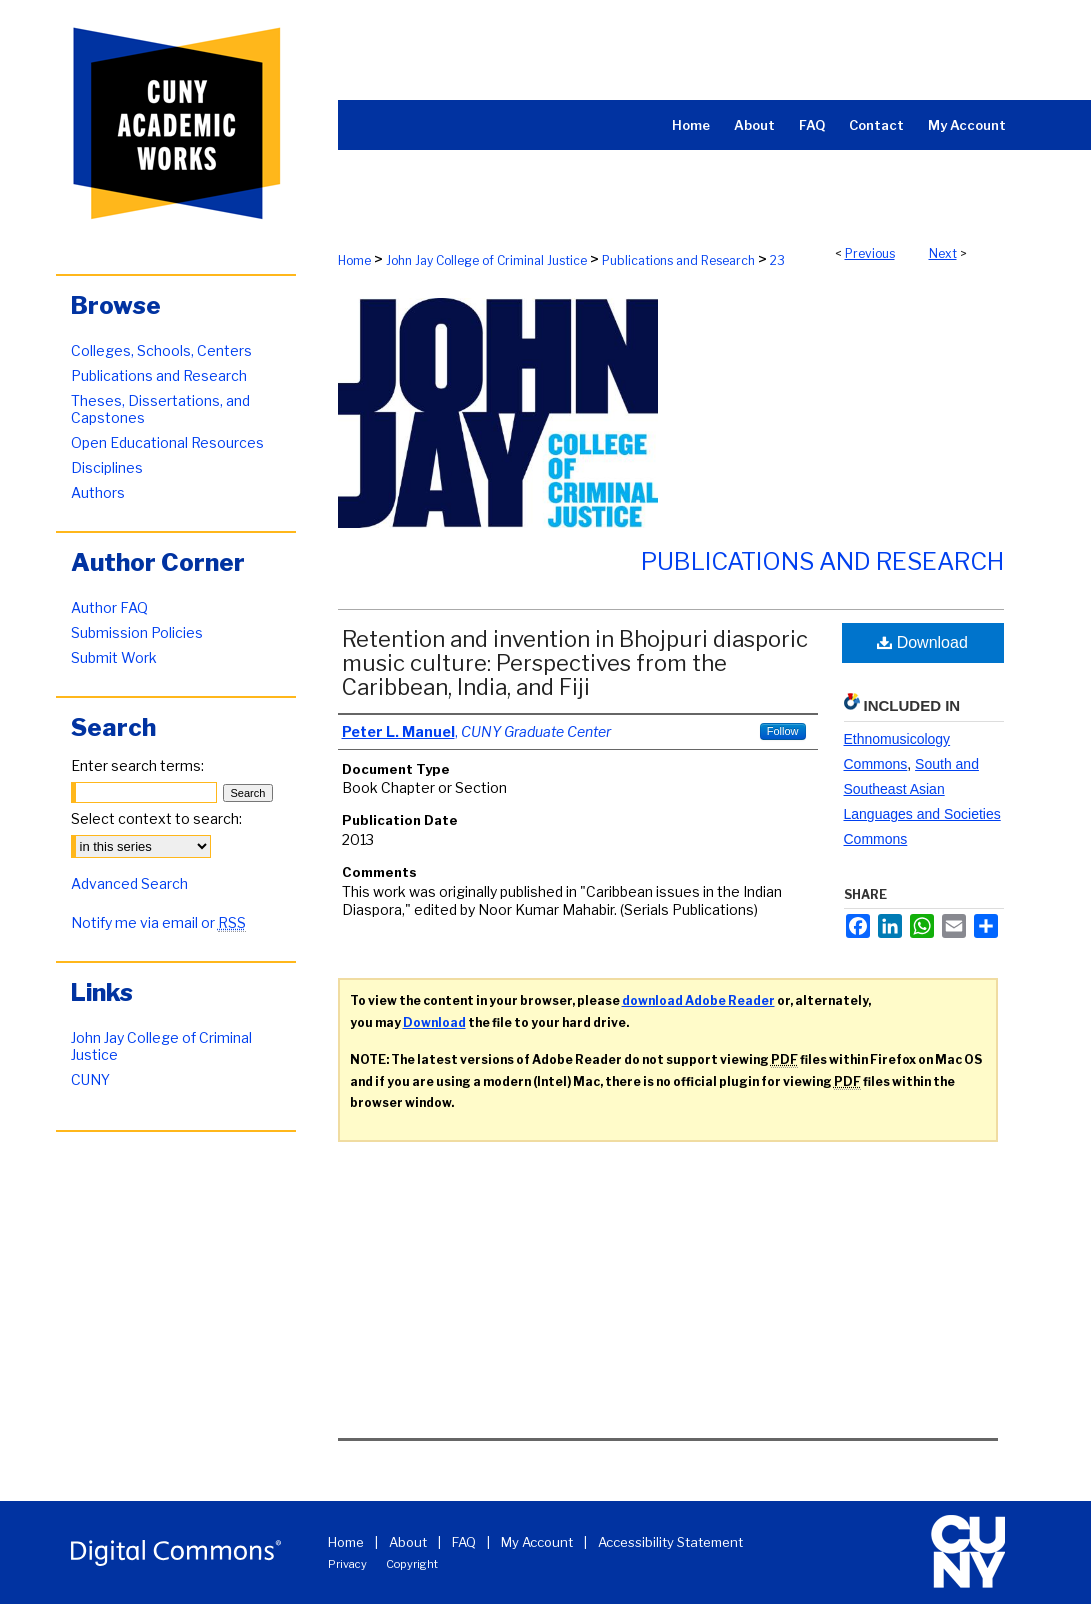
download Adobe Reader (698, 1000)
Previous (870, 253)
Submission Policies (137, 632)
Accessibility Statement (670, 1542)
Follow (783, 731)
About (408, 1542)
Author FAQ (109, 607)
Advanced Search (129, 883)
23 (777, 260)
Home (354, 260)
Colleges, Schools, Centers (161, 350)
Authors (98, 492)
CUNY (90, 1079)
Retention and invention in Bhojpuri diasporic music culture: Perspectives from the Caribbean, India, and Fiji (575, 663)
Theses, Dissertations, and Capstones (160, 409)
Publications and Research (678, 260)
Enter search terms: (137, 765)
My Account (537, 1542)
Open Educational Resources (167, 442)
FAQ (464, 1542)
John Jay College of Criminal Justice (486, 260)
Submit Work (114, 657)
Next (943, 253)
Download (922, 642)
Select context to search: (156, 818)
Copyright (412, 1564)
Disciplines (107, 467)
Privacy (347, 1564)
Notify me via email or (158, 922)
